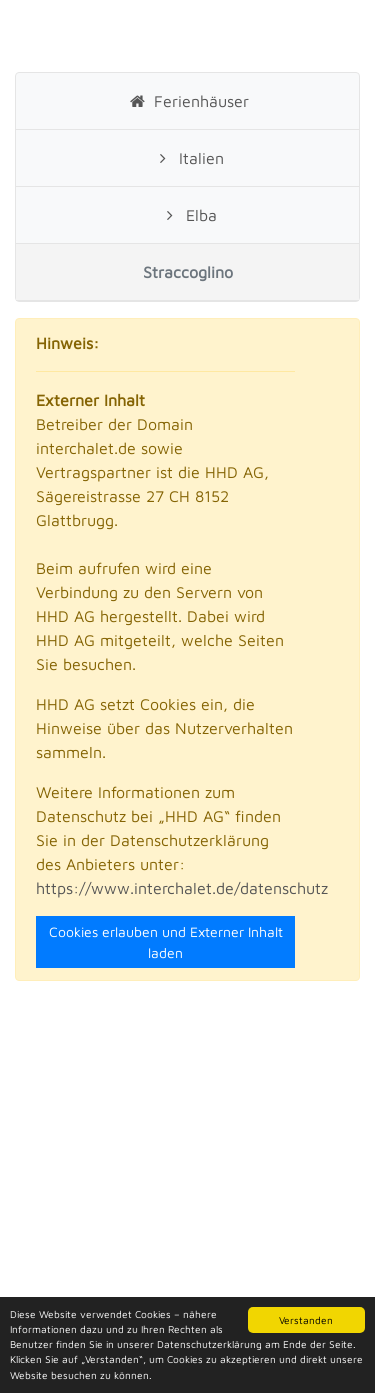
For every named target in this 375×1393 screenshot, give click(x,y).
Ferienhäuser (187, 101)
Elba (187, 215)
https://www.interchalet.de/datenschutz (182, 888)
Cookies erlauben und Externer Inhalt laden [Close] (166, 942)
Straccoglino (188, 272)
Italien (187, 158)
